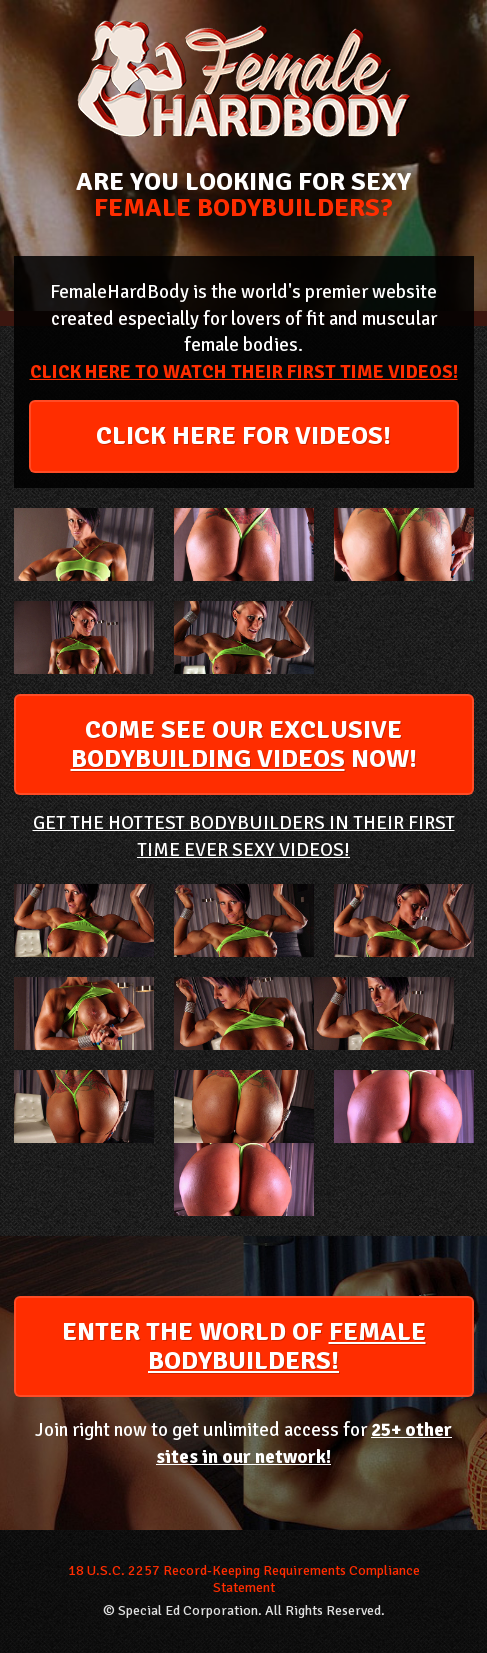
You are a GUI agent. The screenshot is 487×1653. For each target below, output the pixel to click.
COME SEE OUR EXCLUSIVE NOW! (244, 744)
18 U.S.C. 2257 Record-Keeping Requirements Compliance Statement (244, 1579)
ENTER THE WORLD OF (244, 1346)
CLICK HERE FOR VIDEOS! (243, 436)
